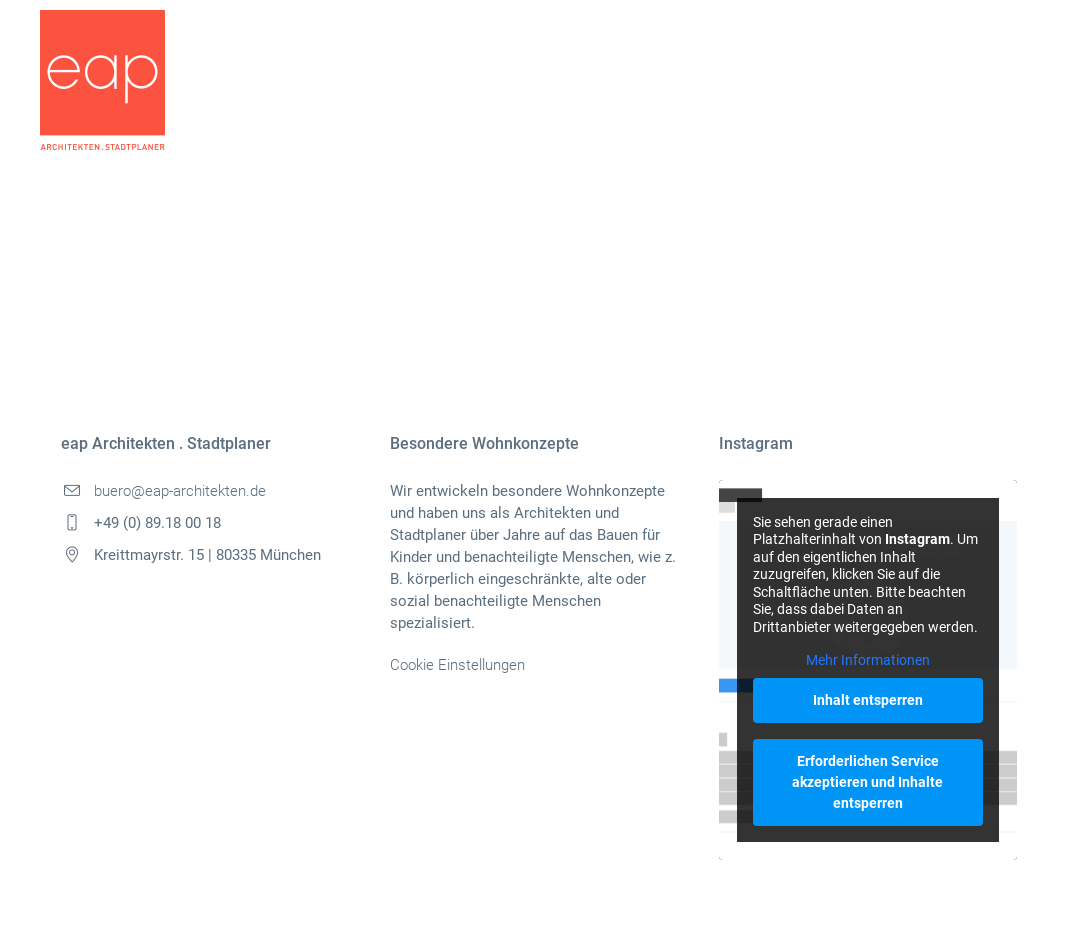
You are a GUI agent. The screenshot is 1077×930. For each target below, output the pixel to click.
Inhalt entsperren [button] (868, 700)
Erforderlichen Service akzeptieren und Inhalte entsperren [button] (867, 782)
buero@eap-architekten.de (180, 491)
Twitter (174, 297)
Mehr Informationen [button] (868, 660)
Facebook (91, 297)
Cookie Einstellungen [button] (457, 665)
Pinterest (255, 297)
